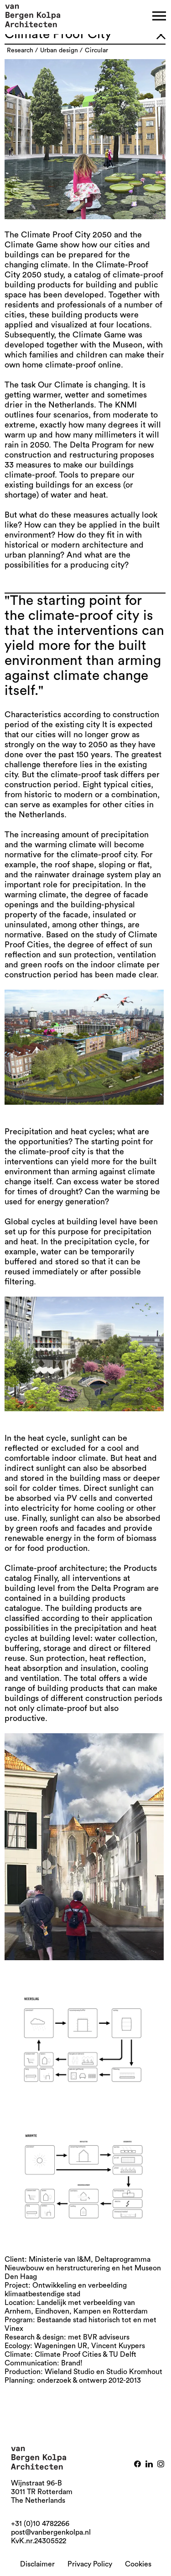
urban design (59, 50)
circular (96, 50)
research (20, 50)
